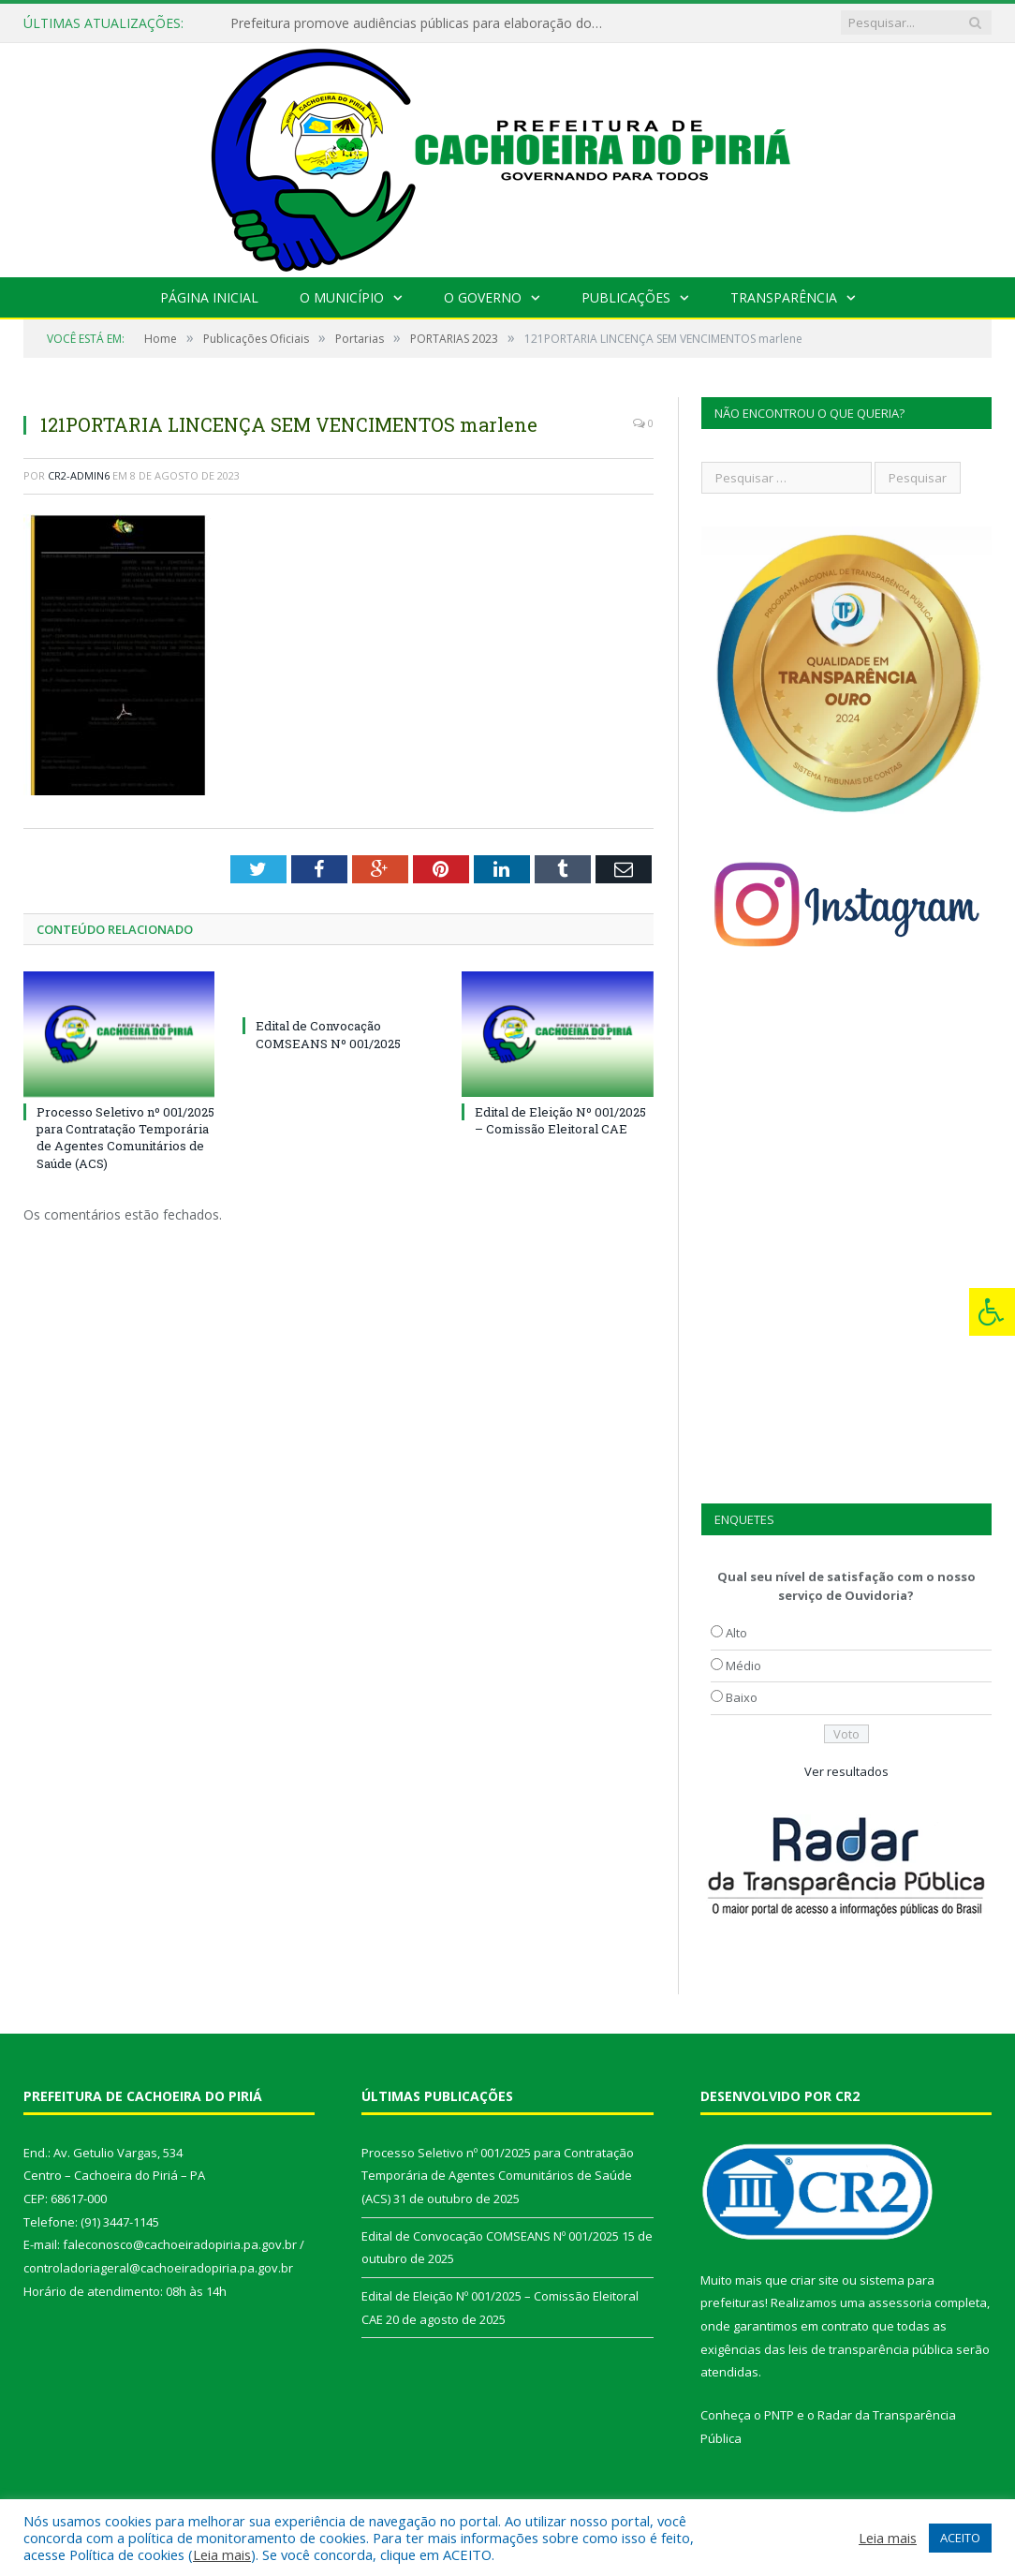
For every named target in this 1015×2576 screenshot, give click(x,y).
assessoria (900, 2302)
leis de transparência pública (870, 2349)
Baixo (742, 1697)
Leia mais (222, 2554)
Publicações (625, 297)
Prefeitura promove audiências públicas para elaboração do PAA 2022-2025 (422, 23)
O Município (342, 297)
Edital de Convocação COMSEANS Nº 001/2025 (328, 1034)
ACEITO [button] (960, 2537)
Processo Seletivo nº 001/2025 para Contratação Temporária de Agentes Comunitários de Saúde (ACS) (125, 1137)
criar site (814, 2280)
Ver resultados (846, 1771)
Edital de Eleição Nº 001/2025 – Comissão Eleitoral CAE (560, 1120)
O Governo (483, 297)
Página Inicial (209, 297)
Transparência (783, 297)
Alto (736, 1632)
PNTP (779, 2414)
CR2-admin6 (79, 475)
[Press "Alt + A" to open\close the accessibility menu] (992, 1312)
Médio (743, 1665)
